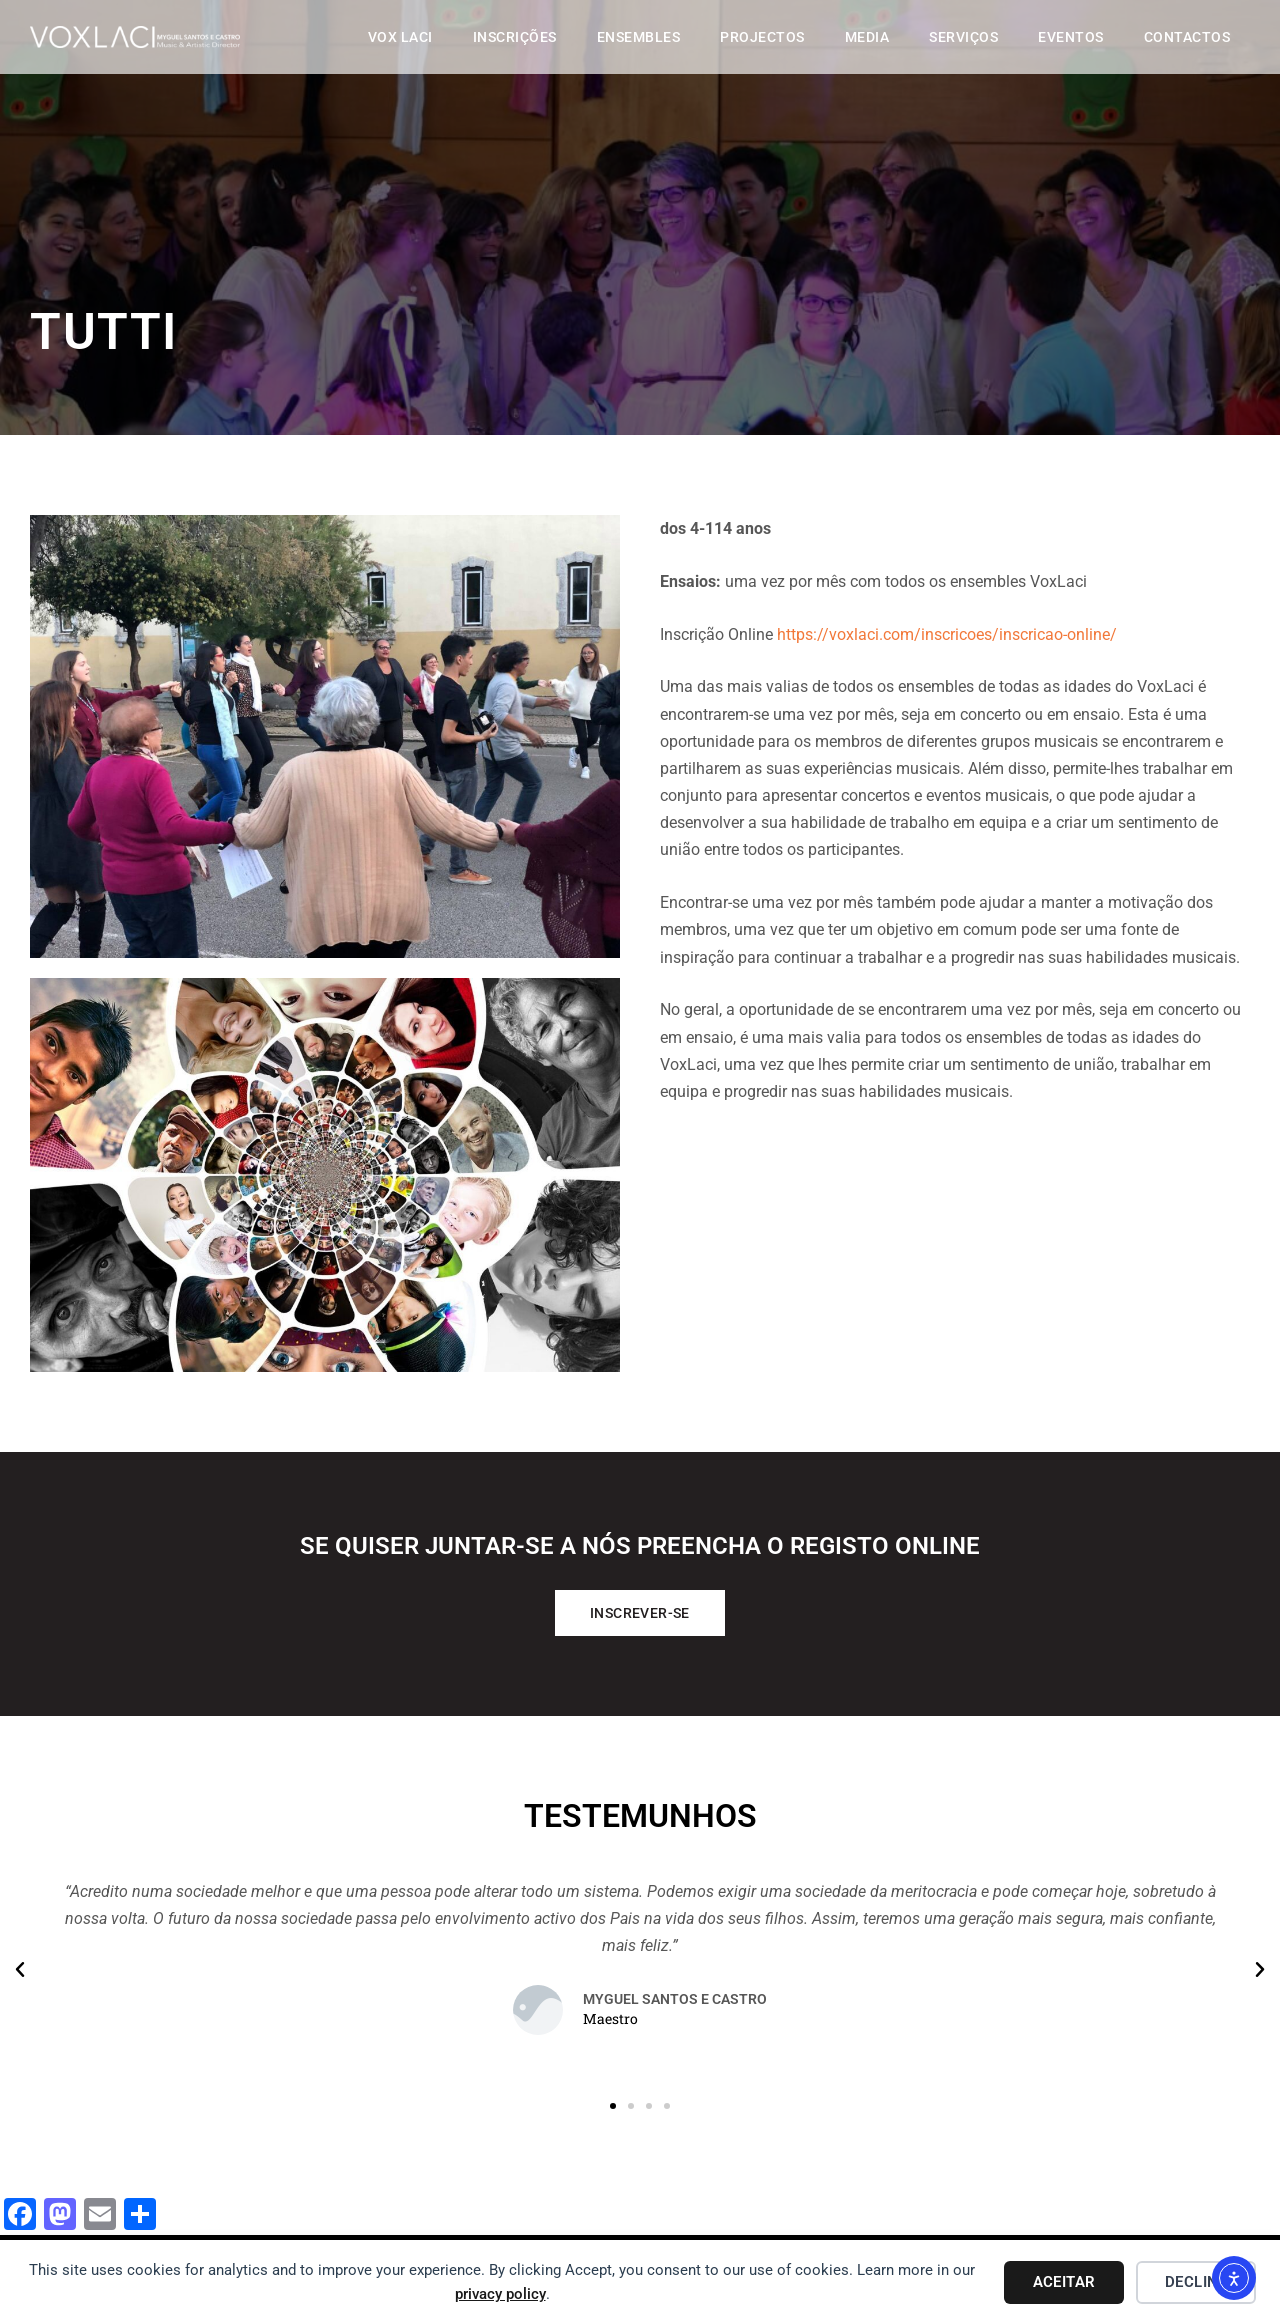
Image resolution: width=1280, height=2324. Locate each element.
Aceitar (1064, 2282)
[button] (20, 1970)
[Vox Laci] (185, 50)
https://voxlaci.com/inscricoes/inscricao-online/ (947, 634)
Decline (1196, 2282)
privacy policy (500, 2294)
